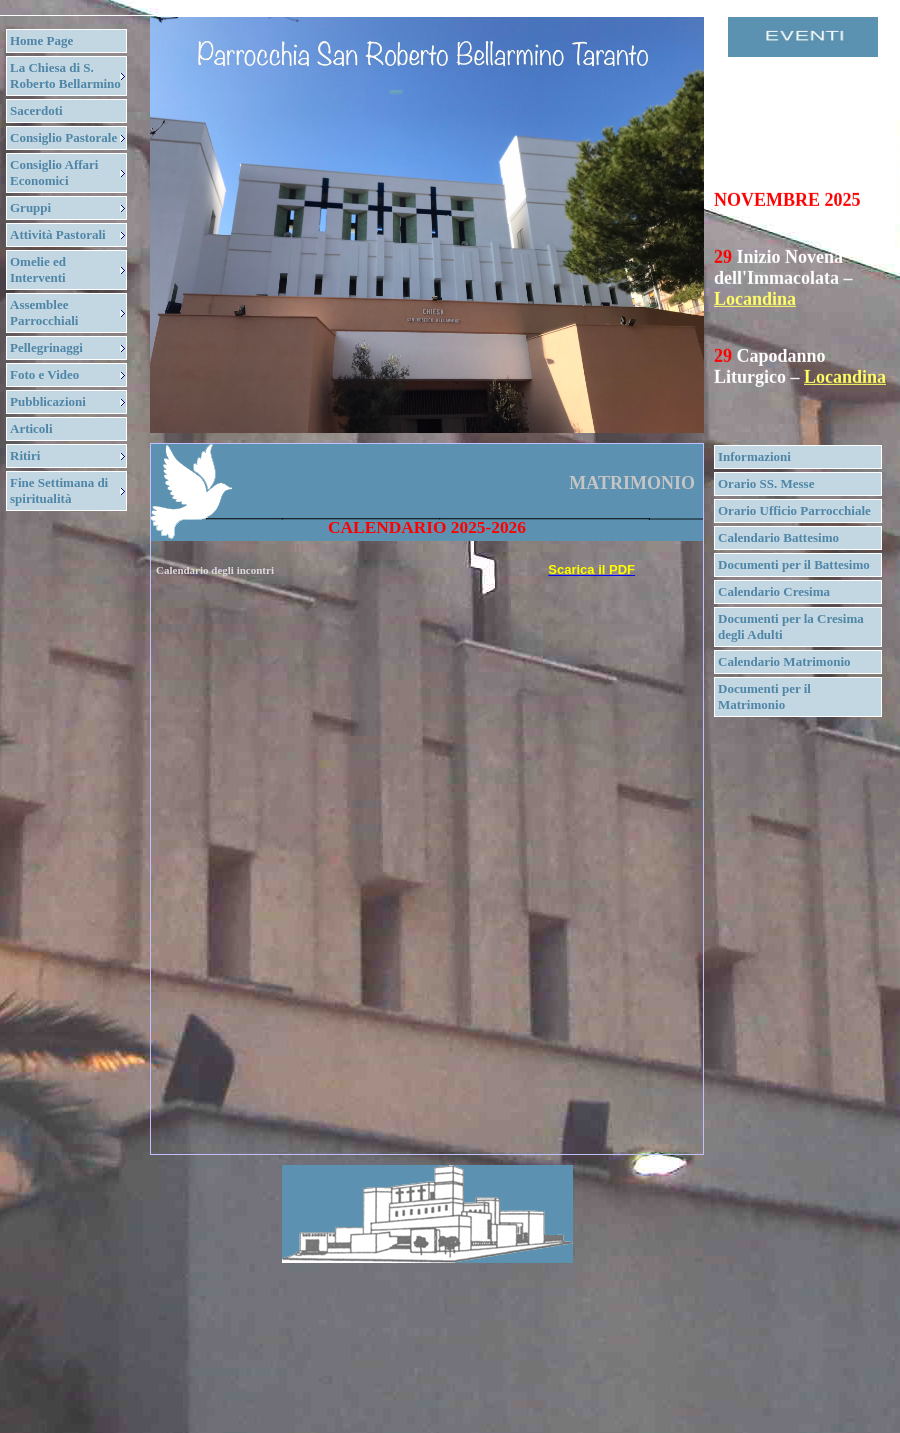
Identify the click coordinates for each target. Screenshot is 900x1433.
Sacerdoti (36, 110)
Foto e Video (44, 374)
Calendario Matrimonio (784, 661)
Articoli (31, 428)
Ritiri (25, 455)
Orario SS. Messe (766, 483)
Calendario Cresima (774, 591)
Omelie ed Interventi (38, 269)
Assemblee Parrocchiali (44, 312)
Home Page (41, 40)
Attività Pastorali (58, 234)
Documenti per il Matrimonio (764, 696)
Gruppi (30, 207)
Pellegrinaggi (46, 347)
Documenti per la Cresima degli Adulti (791, 626)
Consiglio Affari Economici (54, 172)
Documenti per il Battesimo (794, 564)
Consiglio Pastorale (63, 137)
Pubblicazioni (48, 401)
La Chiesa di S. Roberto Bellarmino (65, 75)
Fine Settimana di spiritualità (59, 490)
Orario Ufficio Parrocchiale (794, 510)
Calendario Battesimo (778, 537)
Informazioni (754, 456)
